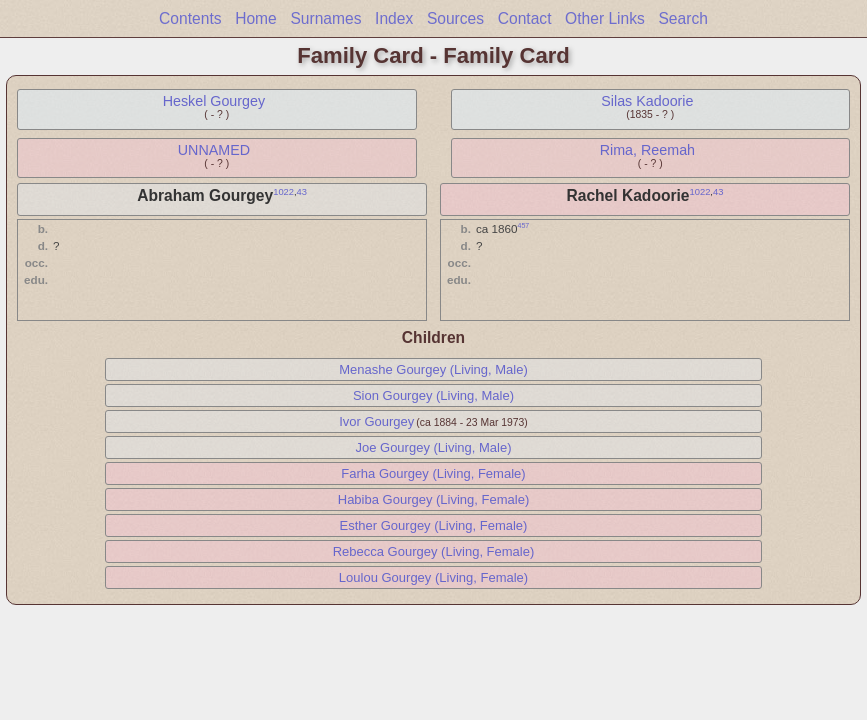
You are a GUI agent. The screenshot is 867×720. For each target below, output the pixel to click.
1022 (283, 192)
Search (682, 18)
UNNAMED (214, 150)
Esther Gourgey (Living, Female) (434, 525)
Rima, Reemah (647, 150)
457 (524, 225)
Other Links (605, 18)
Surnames (325, 18)
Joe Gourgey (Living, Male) (433, 447)
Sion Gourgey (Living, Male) (433, 395)
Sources (455, 18)
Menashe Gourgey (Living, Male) (433, 369)
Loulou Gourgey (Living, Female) (433, 577)
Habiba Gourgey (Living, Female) (433, 499)
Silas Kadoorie (647, 101)
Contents (190, 18)
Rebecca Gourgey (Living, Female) (434, 551)
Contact (525, 18)
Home (256, 18)
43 (302, 192)
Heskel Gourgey (214, 101)
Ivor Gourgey (376, 421)
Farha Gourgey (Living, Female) (433, 473)
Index (394, 18)
